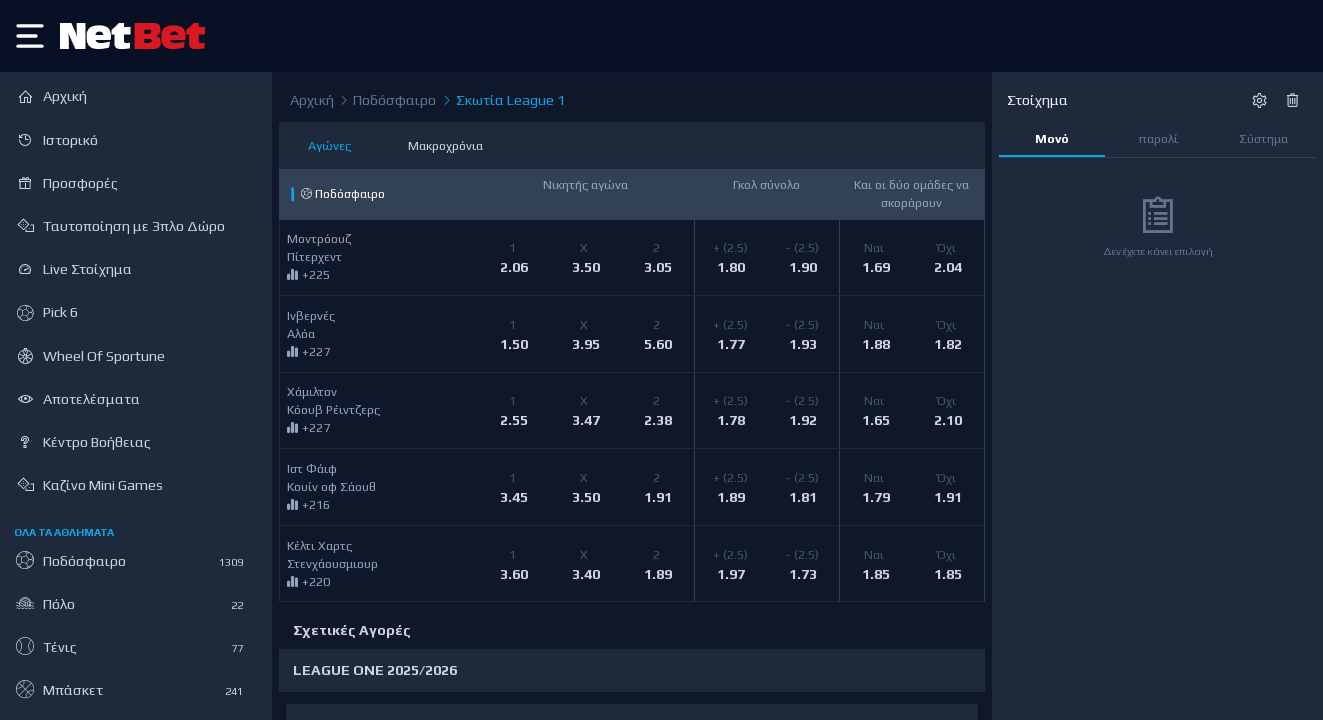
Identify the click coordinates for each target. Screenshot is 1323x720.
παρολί (1158, 138)
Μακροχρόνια (445, 145)
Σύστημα (1263, 138)
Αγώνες (329, 145)
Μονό (1052, 138)
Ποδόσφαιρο (386, 101)
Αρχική (312, 100)
